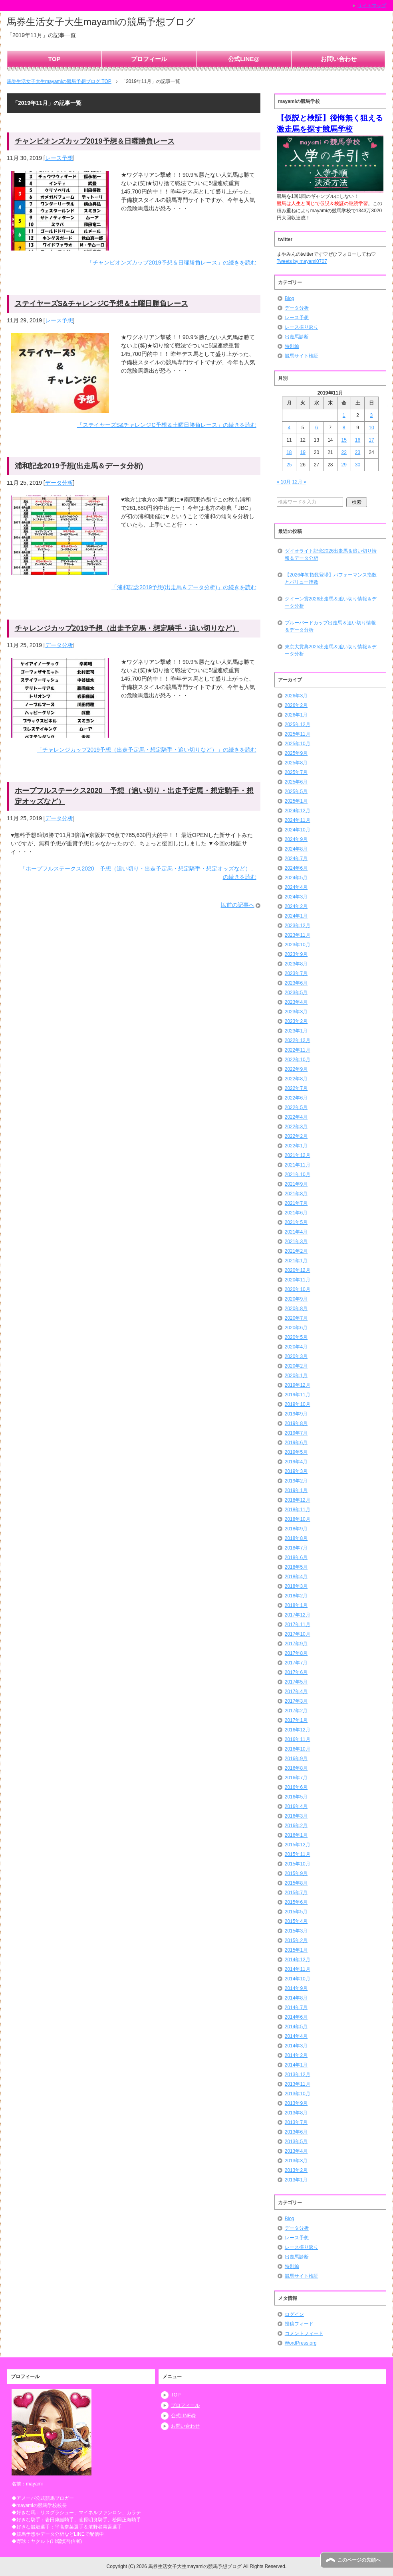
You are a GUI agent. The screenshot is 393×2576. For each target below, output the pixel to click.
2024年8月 (296, 849)
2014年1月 (296, 2065)
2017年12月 (297, 1615)
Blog (289, 298)
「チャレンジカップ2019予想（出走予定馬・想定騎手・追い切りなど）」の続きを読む (146, 749)
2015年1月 (296, 1950)
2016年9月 (296, 1758)
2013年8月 (296, 2113)
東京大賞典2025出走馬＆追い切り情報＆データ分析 (331, 650)
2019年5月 (296, 1452)
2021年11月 (297, 1165)
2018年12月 (297, 1500)
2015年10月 (297, 1864)
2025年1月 (296, 801)
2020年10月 (297, 1289)
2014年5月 (296, 2026)
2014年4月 (296, 2036)
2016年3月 (296, 1816)
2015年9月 (296, 1873)
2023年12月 (297, 925)
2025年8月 (296, 763)
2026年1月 (296, 715)
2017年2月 (296, 1710)
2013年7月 (296, 2122)
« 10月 (284, 482)
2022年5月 (296, 1107)
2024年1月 (296, 916)
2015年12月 (297, 1845)
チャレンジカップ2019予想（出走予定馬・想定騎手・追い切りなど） (127, 628)
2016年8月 (296, 1768)
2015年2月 (296, 1940)
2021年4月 (296, 1232)
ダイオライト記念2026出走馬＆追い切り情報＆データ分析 (331, 554)
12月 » (299, 482)
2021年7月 (296, 1203)
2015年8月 (296, 1883)
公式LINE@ (244, 58)
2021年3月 (296, 1241)
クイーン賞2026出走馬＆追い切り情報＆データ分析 (331, 602)
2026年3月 (296, 696)
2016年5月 (296, 1797)
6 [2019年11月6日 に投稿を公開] (316, 427)
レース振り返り (301, 327)
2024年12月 (297, 810)
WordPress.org (301, 2343)
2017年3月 (296, 1701)
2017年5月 (296, 1682)
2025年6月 (296, 782)
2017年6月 (296, 1672)
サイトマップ (371, 5)
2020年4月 (296, 1347)
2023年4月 (296, 1002)
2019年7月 (296, 1433)
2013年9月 (296, 2103)
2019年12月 (297, 1385)
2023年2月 (296, 1021)
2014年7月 (296, 2007)
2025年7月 (296, 772)
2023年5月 (296, 992)
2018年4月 (296, 1576)
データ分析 (59, 483)
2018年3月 (296, 1586)
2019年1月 (296, 1490)
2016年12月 (297, 1730)
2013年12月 (297, 2074)
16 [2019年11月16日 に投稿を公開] (357, 440)
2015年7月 (296, 1892)
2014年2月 (296, 2055)
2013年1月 (296, 2180)
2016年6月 (296, 1787)
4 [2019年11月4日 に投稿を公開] (289, 427)
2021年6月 (296, 1213)
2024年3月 (296, 897)
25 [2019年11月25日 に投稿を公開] (289, 465)
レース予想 (59, 158)
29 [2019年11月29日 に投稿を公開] (344, 465)
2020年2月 (296, 1366)
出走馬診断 (297, 337)
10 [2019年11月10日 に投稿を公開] (371, 427)
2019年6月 (296, 1442)
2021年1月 (296, 1260)
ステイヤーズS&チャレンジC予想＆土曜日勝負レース (101, 304)
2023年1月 (296, 1031)
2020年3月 (296, 1356)
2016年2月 (296, 1825)
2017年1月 (296, 1720)
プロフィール (149, 58)
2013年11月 (297, 2084)
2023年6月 (296, 983)
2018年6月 (296, 1557)
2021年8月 (296, 1193)
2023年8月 (296, 964)
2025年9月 (296, 753)
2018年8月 (296, 1538)
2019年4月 (296, 1462)
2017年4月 (296, 1691)
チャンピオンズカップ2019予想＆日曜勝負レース (95, 141)
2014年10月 (297, 1979)
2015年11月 (297, 1854)
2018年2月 (296, 1596)
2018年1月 (296, 1605)
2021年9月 (296, 1184)
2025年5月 (296, 791)
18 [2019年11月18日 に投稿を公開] (289, 452)
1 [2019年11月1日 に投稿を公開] (344, 415)
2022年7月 (296, 1088)
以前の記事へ (237, 905)
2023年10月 (297, 944)
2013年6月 (296, 2132)
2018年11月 (297, 1509)
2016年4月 (296, 1806)
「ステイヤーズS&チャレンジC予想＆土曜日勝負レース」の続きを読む (166, 425)
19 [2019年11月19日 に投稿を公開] (302, 452)
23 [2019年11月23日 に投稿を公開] (357, 452)
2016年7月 (296, 1777)
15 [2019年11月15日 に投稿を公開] (344, 440)
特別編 (292, 346)
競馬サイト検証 (301, 356)
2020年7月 (296, 1318)
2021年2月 (296, 1251)
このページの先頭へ (359, 2560)
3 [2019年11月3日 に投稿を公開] (371, 415)
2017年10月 (297, 1634)
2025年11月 (297, 734)
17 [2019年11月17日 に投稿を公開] (371, 440)
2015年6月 (296, 1902)
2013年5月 (296, 2141)
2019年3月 (296, 1471)
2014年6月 (296, 2017)
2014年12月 (297, 1959)
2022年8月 (296, 1079)
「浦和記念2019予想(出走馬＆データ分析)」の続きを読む (183, 587)
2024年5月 (296, 877)
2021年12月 (297, 1155)
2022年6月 (296, 1098)
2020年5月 (296, 1337)
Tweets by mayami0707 (302, 261)
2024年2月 (296, 906)
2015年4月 (296, 1921)
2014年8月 (296, 1998)
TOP (54, 58)
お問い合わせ (339, 58)
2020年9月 (296, 1299)
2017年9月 (296, 1643)
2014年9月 (296, 1988)
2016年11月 (297, 1739)
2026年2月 (296, 705)
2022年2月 (296, 1136)
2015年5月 (296, 1912)
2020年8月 (296, 1308)
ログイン (294, 2314)
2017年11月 (297, 1624)
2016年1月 (296, 1835)
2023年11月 (297, 935)
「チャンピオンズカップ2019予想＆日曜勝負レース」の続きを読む (171, 262)
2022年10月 (297, 1059)
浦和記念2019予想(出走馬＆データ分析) (79, 466)
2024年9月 (296, 839)
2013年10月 (297, 2093)
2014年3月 (296, 2046)
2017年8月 (296, 1653)
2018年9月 (296, 1529)
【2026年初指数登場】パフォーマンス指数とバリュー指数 (331, 578)
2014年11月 (297, 1969)
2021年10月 (297, 1174)
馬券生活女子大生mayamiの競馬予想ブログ (101, 21)
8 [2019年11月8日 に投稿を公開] (344, 427)
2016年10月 (297, 1749)
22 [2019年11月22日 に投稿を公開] (344, 452)
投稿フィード (299, 2324)
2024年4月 (296, 887)
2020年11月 (297, 1280)
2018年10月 (297, 1519)
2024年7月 (296, 858)
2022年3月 (296, 1126)
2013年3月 (296, 2160)
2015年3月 (296, 1931)
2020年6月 (296, 1327)
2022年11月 (297, 1050)
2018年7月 (296, 1548)
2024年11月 (297, 820)
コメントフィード (304, 2333)
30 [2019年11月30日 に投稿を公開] (357, 465)
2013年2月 (296, 2170)
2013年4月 (296, 2151)
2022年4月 (296, 1117)
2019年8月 (296, 1423)
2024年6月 (296, 868)
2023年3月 (296, 1012)
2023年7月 (296, 973)
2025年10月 (297, 743)
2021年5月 (296, 1222)
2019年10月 (297, 1404)
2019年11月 (297, 1395)
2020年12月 (297, 1270)
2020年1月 (296, 1375)
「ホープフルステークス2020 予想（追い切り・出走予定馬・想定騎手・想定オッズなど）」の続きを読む (138, 872)
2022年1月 (296, 1146)
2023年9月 (296, 954)
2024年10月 (297, 830)
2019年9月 (296, 1414)
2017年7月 (296, 1663)
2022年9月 (296, 1069)
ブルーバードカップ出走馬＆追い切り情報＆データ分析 (330, 626)
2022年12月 (297, 1040)
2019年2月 (296, 1481)
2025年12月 (297, 724)
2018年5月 (296, 1567)
